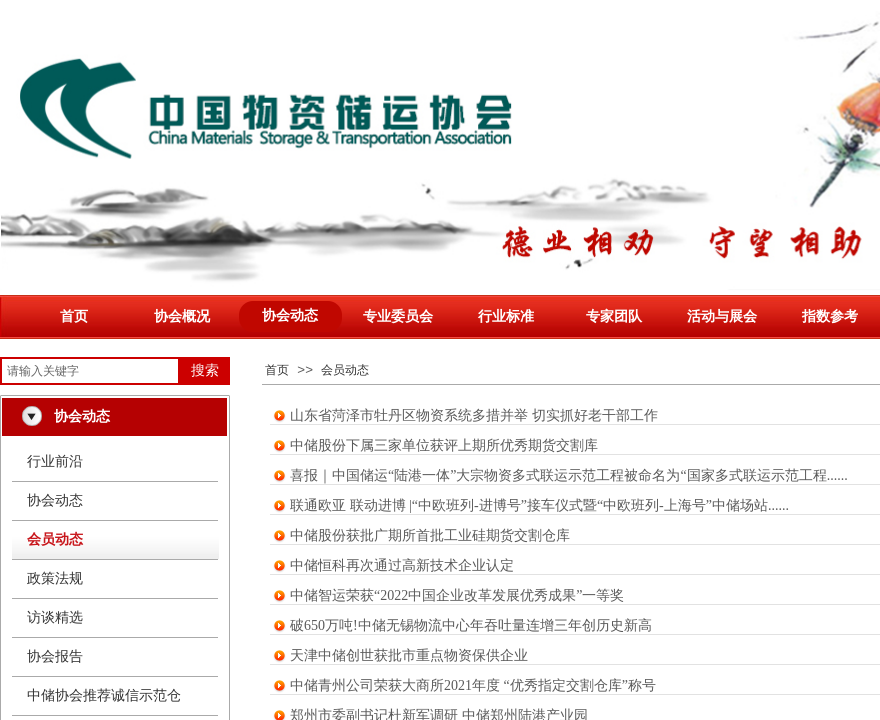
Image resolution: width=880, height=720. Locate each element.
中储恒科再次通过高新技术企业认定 (402, 565)
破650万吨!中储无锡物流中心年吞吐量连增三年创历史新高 (471, 625)
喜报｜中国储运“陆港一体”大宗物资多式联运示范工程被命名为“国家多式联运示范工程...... (569, 475)
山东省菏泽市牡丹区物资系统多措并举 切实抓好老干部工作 (474, 415)
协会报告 (55, 656)
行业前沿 (55, 461)
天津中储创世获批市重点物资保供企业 (409, 655)
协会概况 (182, 316)
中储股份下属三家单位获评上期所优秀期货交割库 (444, 445)
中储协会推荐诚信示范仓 (104, 695)
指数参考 (830, 316)
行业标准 (506, 316)
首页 (74, 316)
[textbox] (90, 371)
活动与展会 (722, 316)
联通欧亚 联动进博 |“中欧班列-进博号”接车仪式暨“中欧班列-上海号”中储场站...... (539, 505)
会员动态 (345, 370)
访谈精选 (55, 617)
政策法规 (55, 578)
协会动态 (290, 315)
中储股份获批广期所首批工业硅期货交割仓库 (430, 535)
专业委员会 (398, 316)
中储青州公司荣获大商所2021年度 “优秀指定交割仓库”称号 (473, 685)
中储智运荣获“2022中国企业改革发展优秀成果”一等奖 (457, 595)
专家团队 (614, 316)
